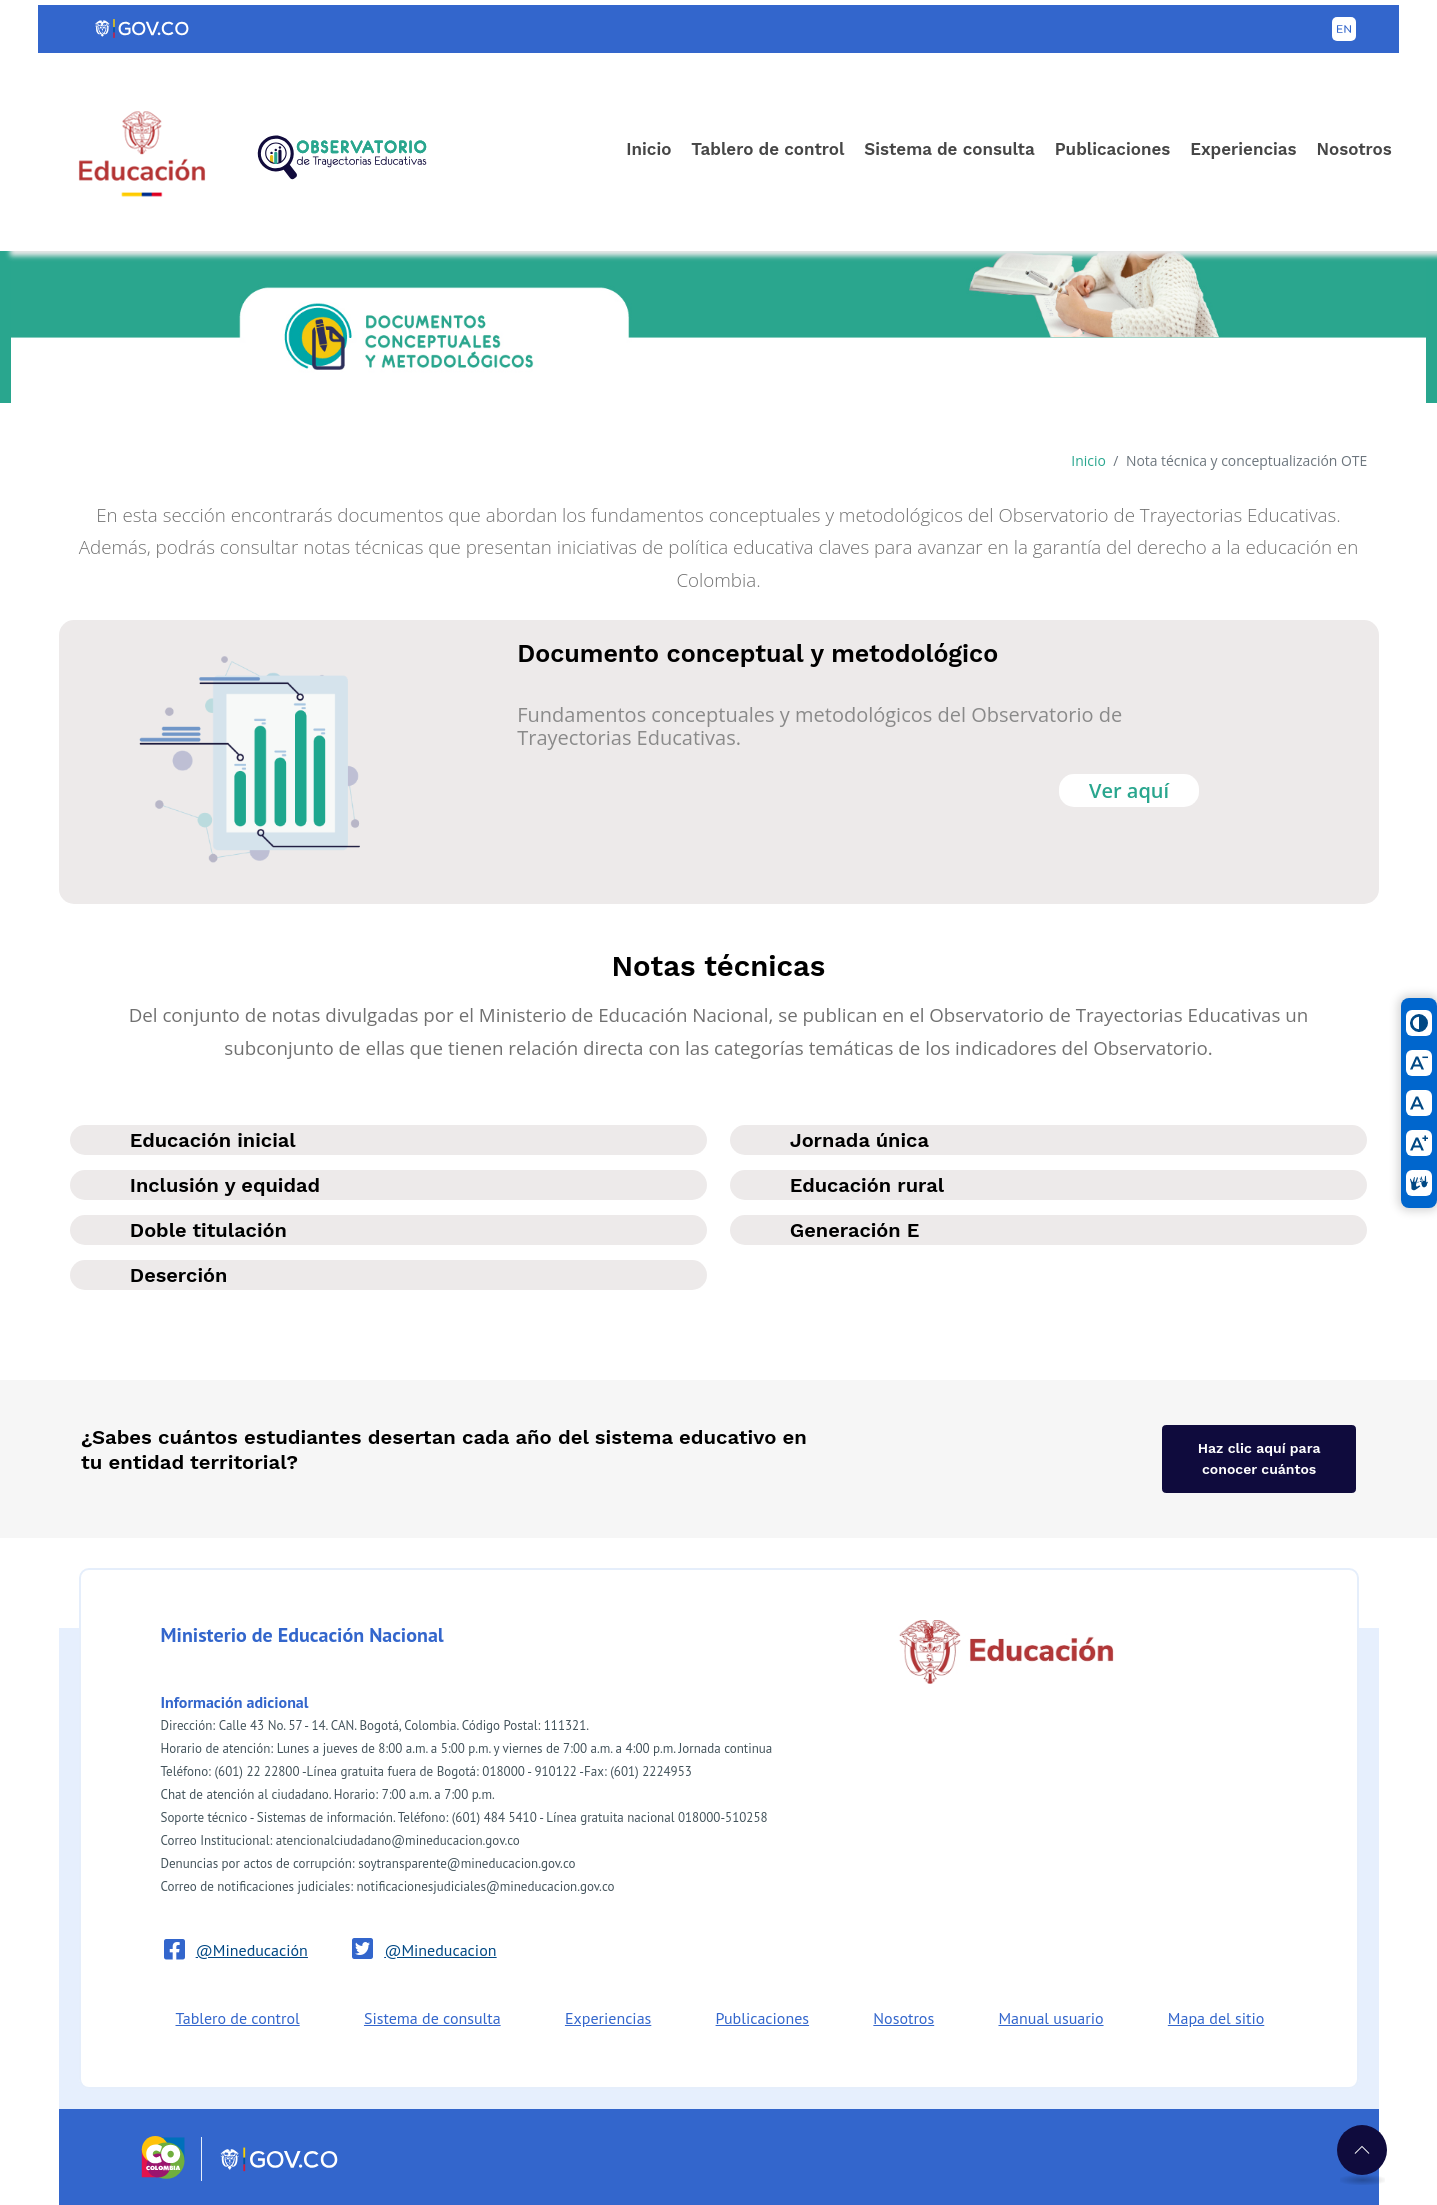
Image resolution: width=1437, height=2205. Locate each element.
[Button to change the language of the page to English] (1344, 29)
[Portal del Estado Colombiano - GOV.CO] (143, 29)
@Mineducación (252, 1950)
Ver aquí (1129, 790)
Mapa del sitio (1216, 2018)
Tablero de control (767, 149)
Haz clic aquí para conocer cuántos (1259, 1458)
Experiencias (1243, 149)
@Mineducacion (440, 1950)
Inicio (648, 149)
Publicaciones (1113, 149)
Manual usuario (1050, 2018)
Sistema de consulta (949, 149)
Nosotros (1353, 149)
